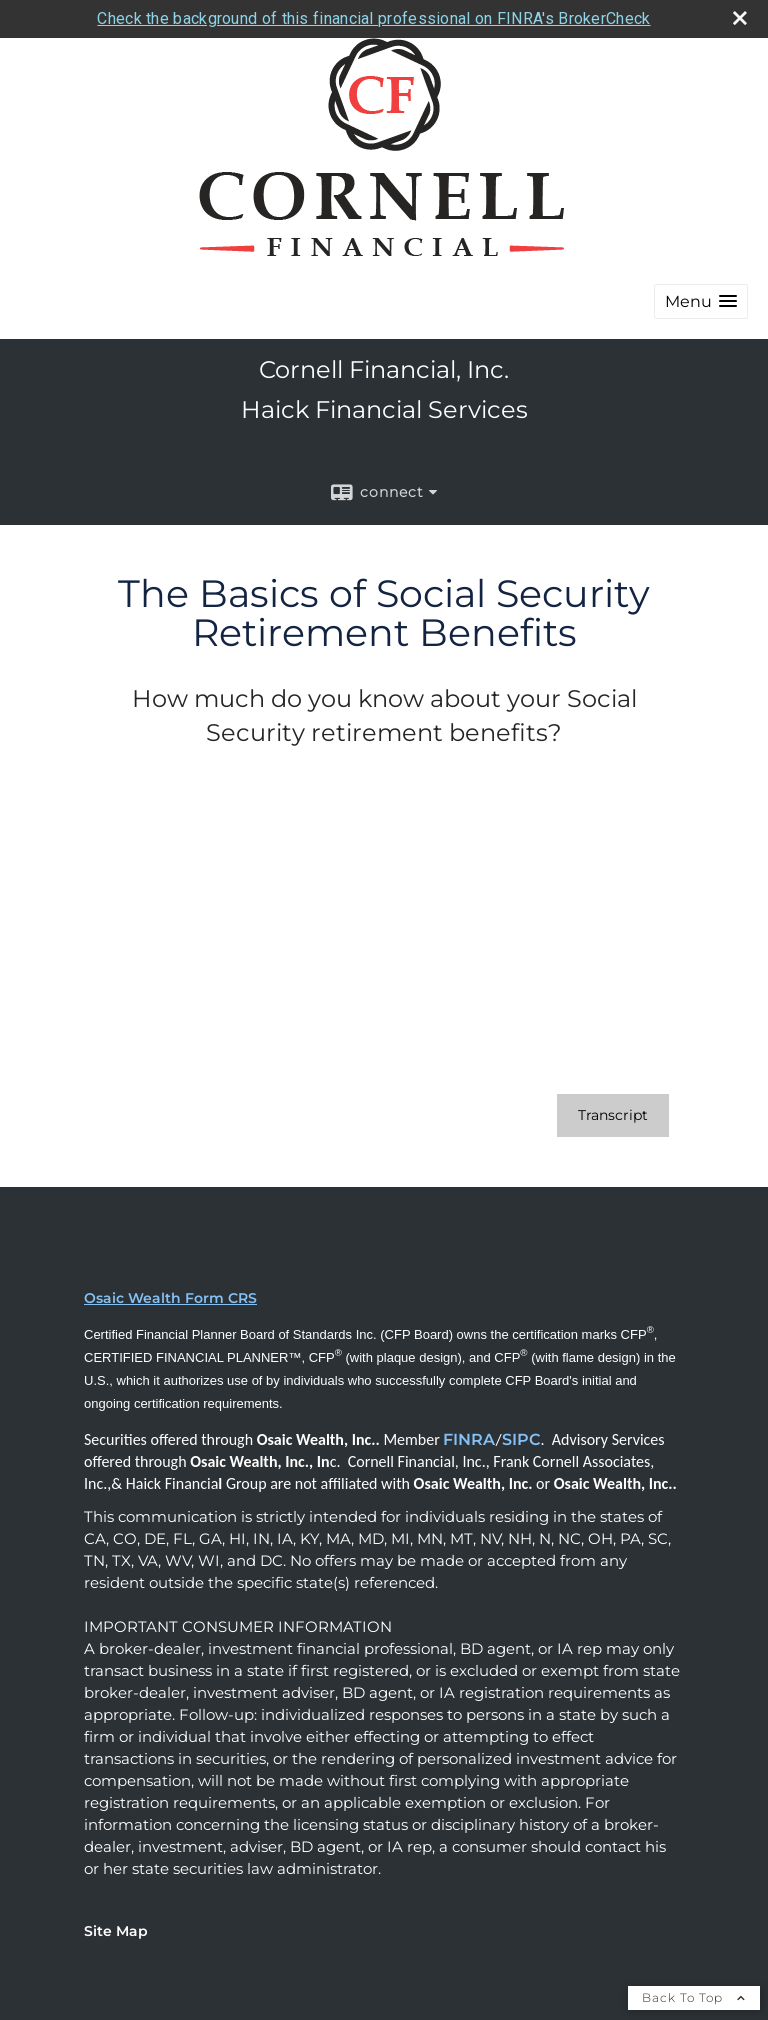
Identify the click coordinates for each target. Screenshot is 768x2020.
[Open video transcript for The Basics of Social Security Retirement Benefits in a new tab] (613, 1115)
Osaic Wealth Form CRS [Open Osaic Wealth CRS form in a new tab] (170, 1298)
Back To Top (694, 1997)
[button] (701, 301)
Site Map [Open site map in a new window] (116, 1931)
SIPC (521, 1439)
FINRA (469, 1439)
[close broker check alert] (740, 18)
